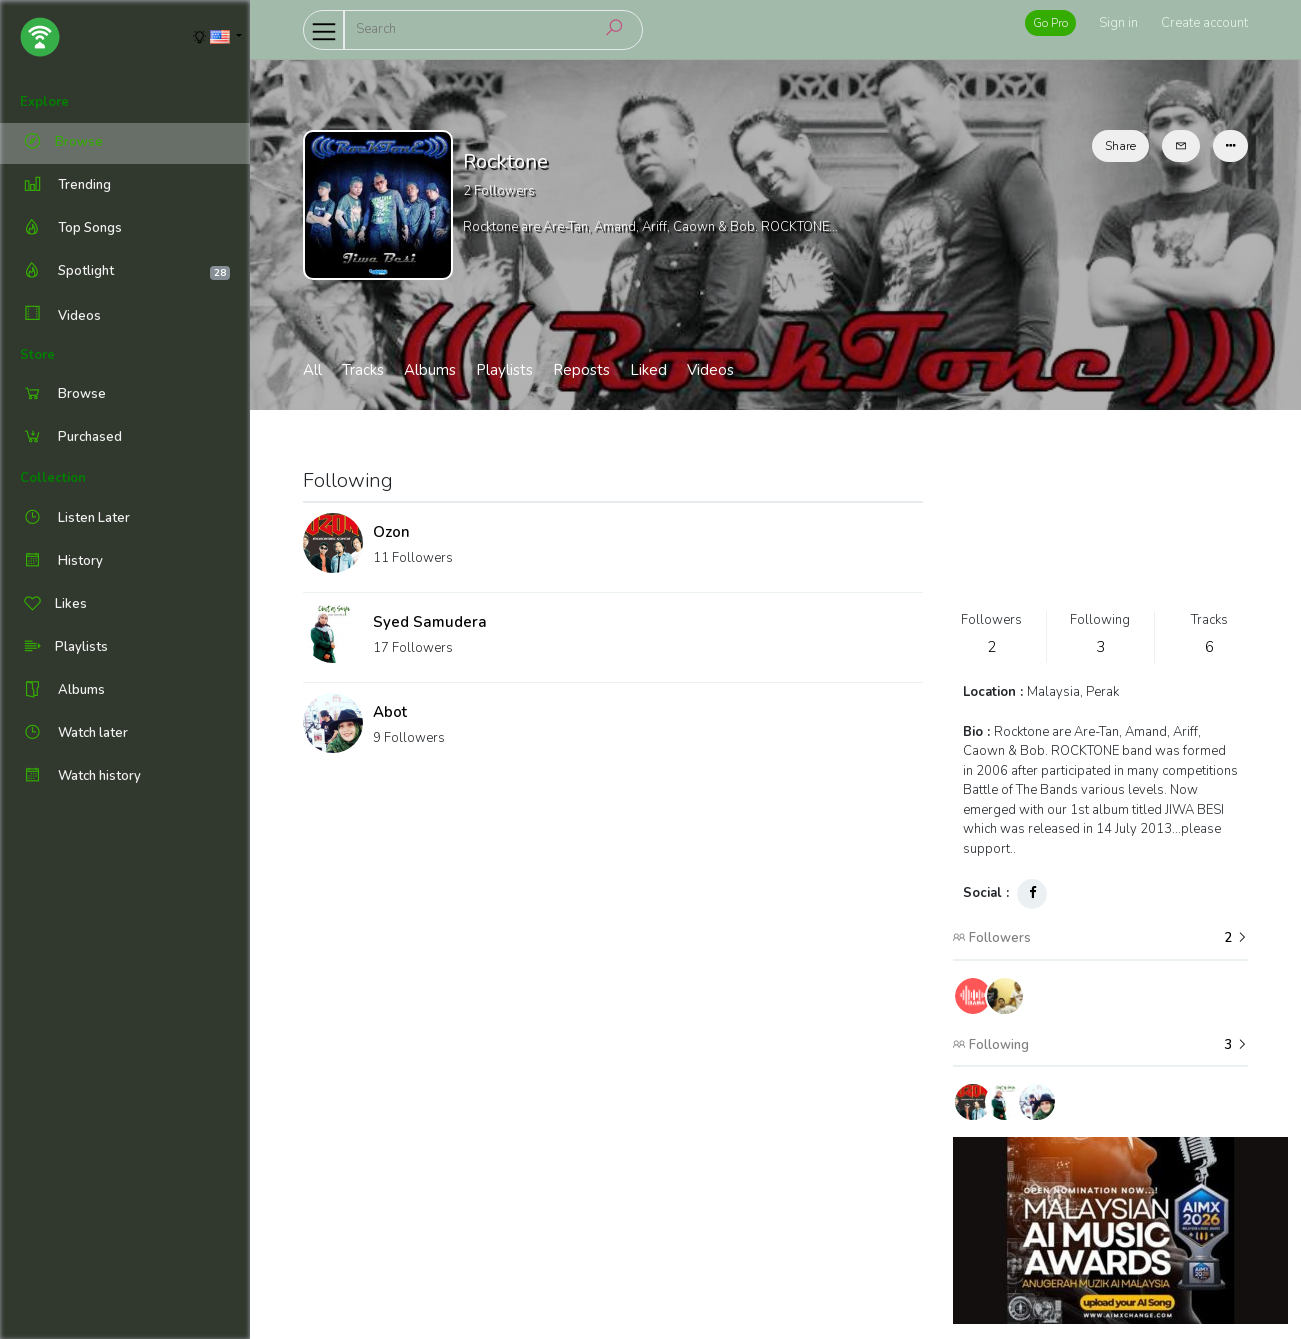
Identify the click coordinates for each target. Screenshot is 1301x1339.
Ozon (391, 532)
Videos (60, 315)
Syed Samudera (430, 622)
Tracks (363, 370)
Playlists (504, 370)
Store (37, 355)
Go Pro (1050, 23)
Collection (53, 478)
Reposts (581, 370)
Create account (1204, 23)
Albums (430, 370)
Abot (390, 712)
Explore (44, 102)
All (312, 370)
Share (1120, 146)
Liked (648, 370)
